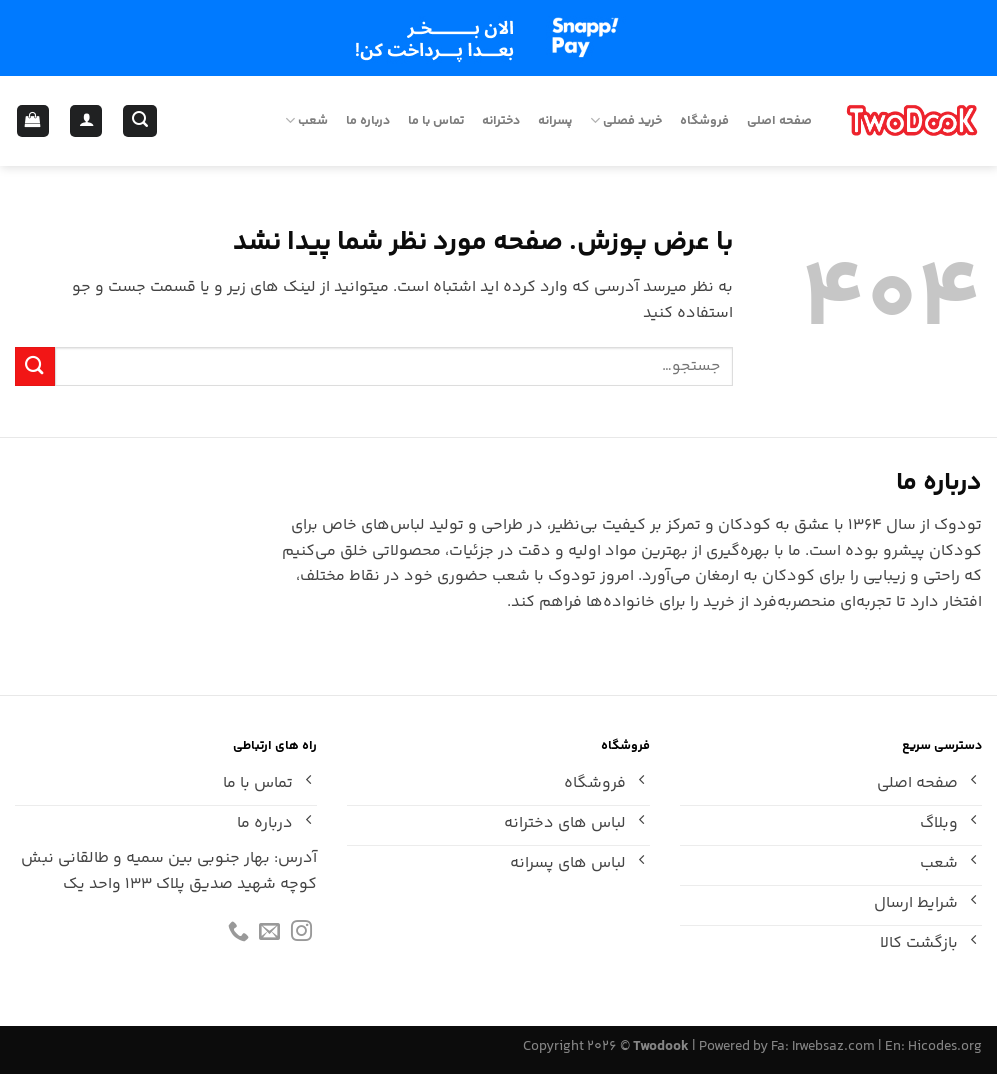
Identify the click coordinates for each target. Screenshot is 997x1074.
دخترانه (501, 121)
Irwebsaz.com (833, 1047)
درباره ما (368, 121)
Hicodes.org (945, 1047)
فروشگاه (704, 121)
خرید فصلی (626, 121)
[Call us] (238, 935)
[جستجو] (139, 121)
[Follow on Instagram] (301, 935)
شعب (306, 121)
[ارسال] (35, 366)
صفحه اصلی (779, 121)
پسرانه (555, 121)
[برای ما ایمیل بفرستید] (269, 935)
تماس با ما (436, 121)
